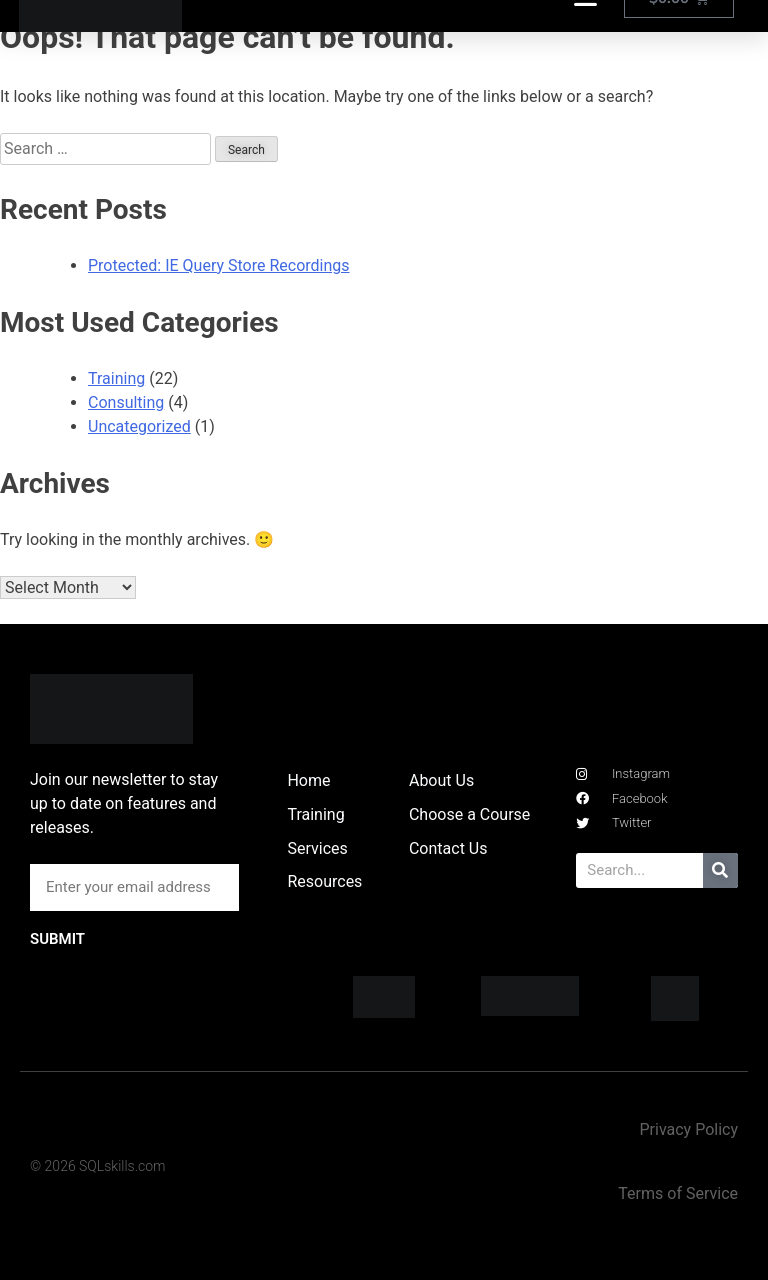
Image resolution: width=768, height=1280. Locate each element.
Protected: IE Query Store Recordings (219, 265)
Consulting (126, 402)
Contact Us (448, 848)
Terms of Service (678, 1193)
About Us (441, 780)
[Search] (720, 870)
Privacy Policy (688, 1129)
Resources (324, 881)
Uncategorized (139, 426)
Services (317, 848)
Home (308, 780)
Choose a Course (469, 814)
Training (116, 378)
